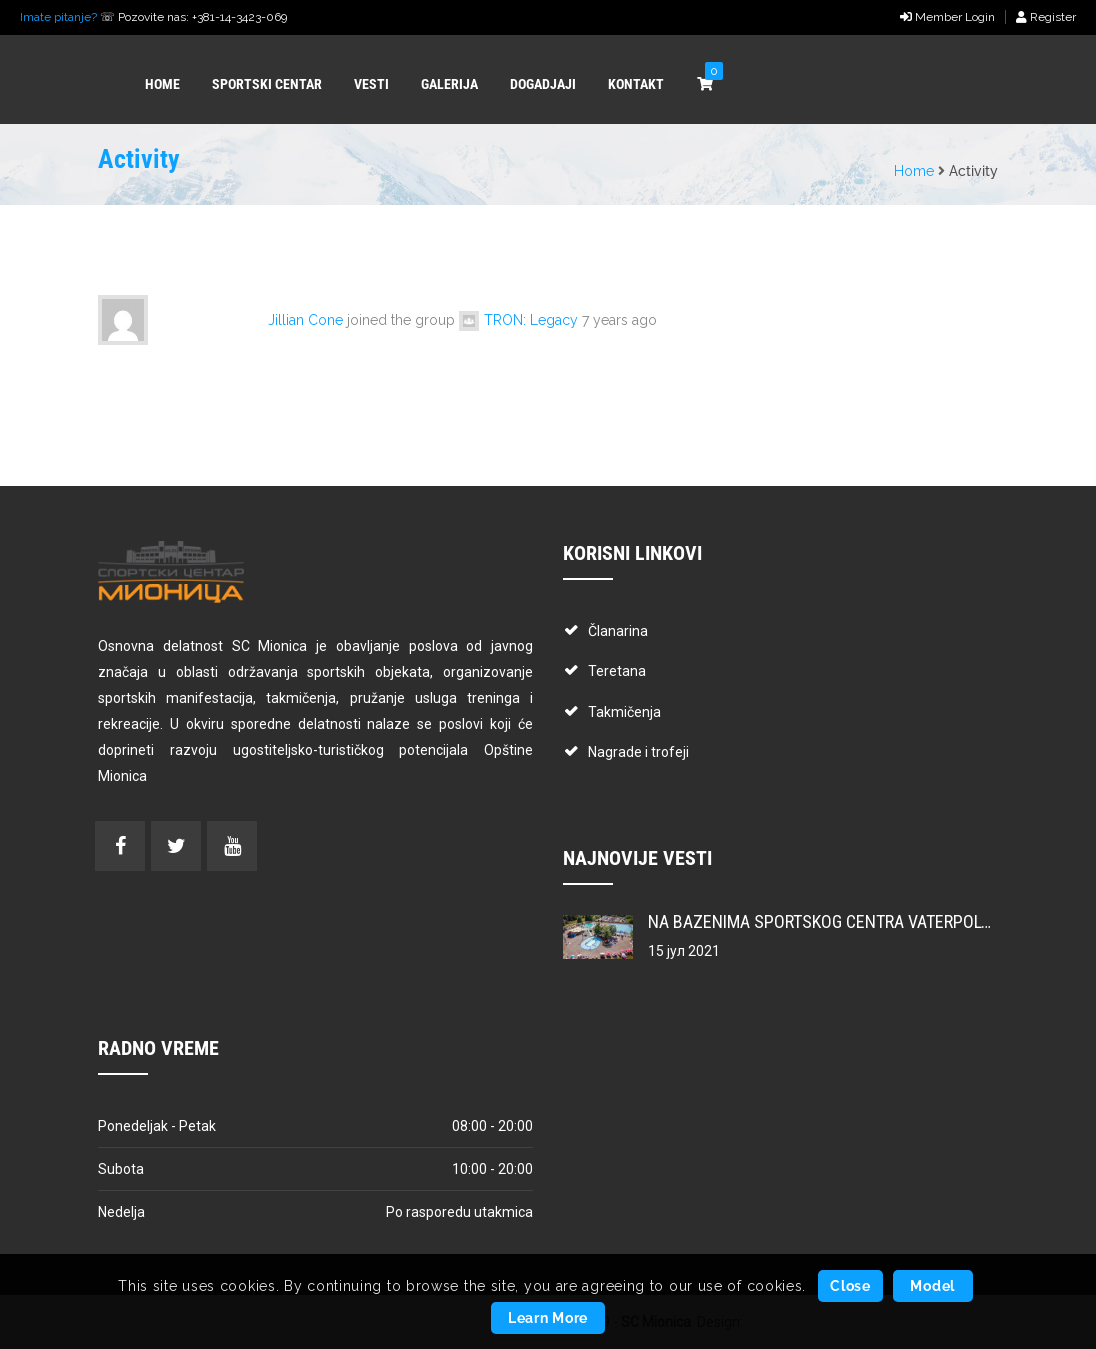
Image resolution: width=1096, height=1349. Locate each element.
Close (850, 1286)
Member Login (947, 17)
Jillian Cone (305, 320)
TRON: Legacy (531, 320)
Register (1046, 17)
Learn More (548, 1318)
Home (914, 171)
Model (932, 1286)
